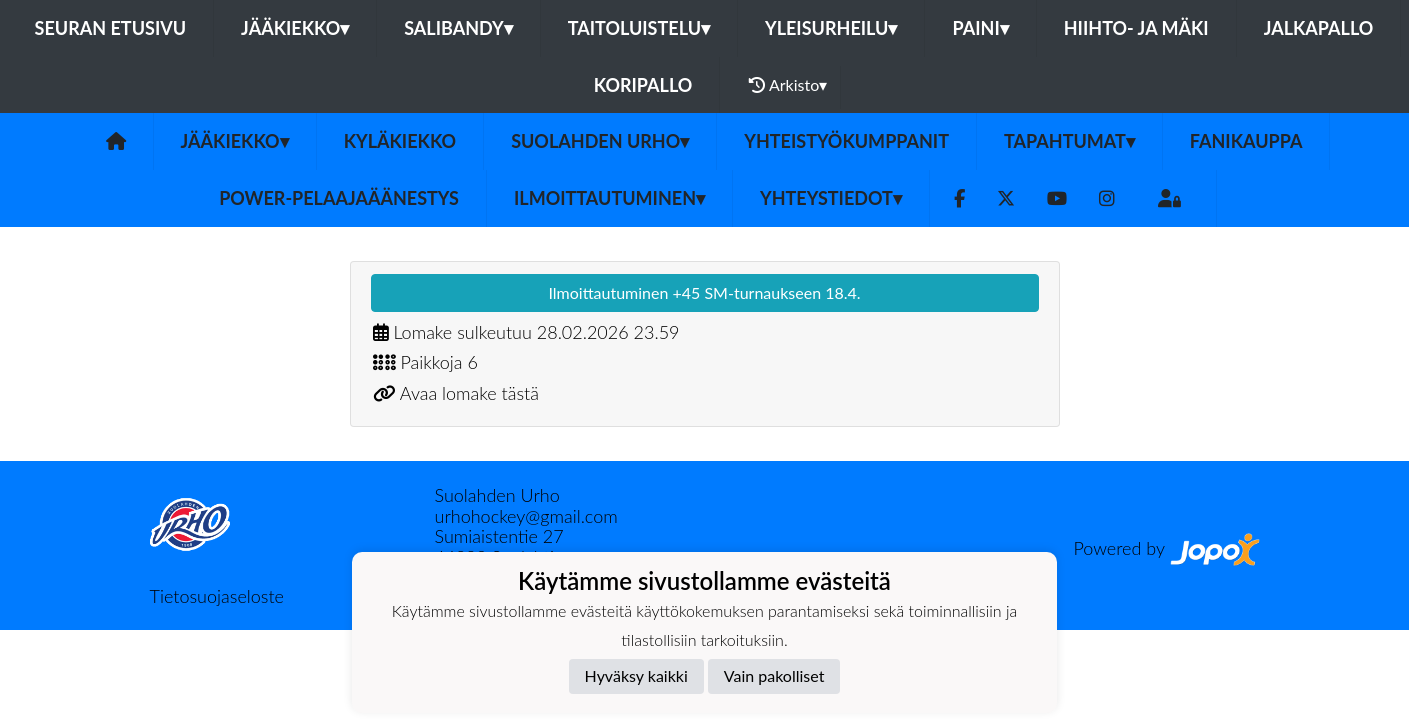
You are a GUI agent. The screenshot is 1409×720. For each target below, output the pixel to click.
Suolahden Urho (600, 141)
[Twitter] (1006, 198)
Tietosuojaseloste (217, 596)
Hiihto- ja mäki (1136, 28)
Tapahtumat (1069, 141)
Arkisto (788, 85)
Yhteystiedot (831, 198)
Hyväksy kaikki (636, 675)
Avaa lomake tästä (469, 393)
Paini (980, 28)
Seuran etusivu (111, 28)
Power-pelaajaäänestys (339, 198)
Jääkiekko (295, 28)
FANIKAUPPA (1246, 141)
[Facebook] (959, 198)
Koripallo (643, 85)
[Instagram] (1107, 198)
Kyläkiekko (400, 141)
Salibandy (458, 28)
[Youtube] (1057, 198)
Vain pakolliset (774, 675)
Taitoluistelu (639, 28)
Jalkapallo (1319, 28)
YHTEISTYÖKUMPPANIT (846, 141)
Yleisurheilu (831, 28)
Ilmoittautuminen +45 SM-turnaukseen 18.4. (704, 292)
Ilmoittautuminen (609, 198)
